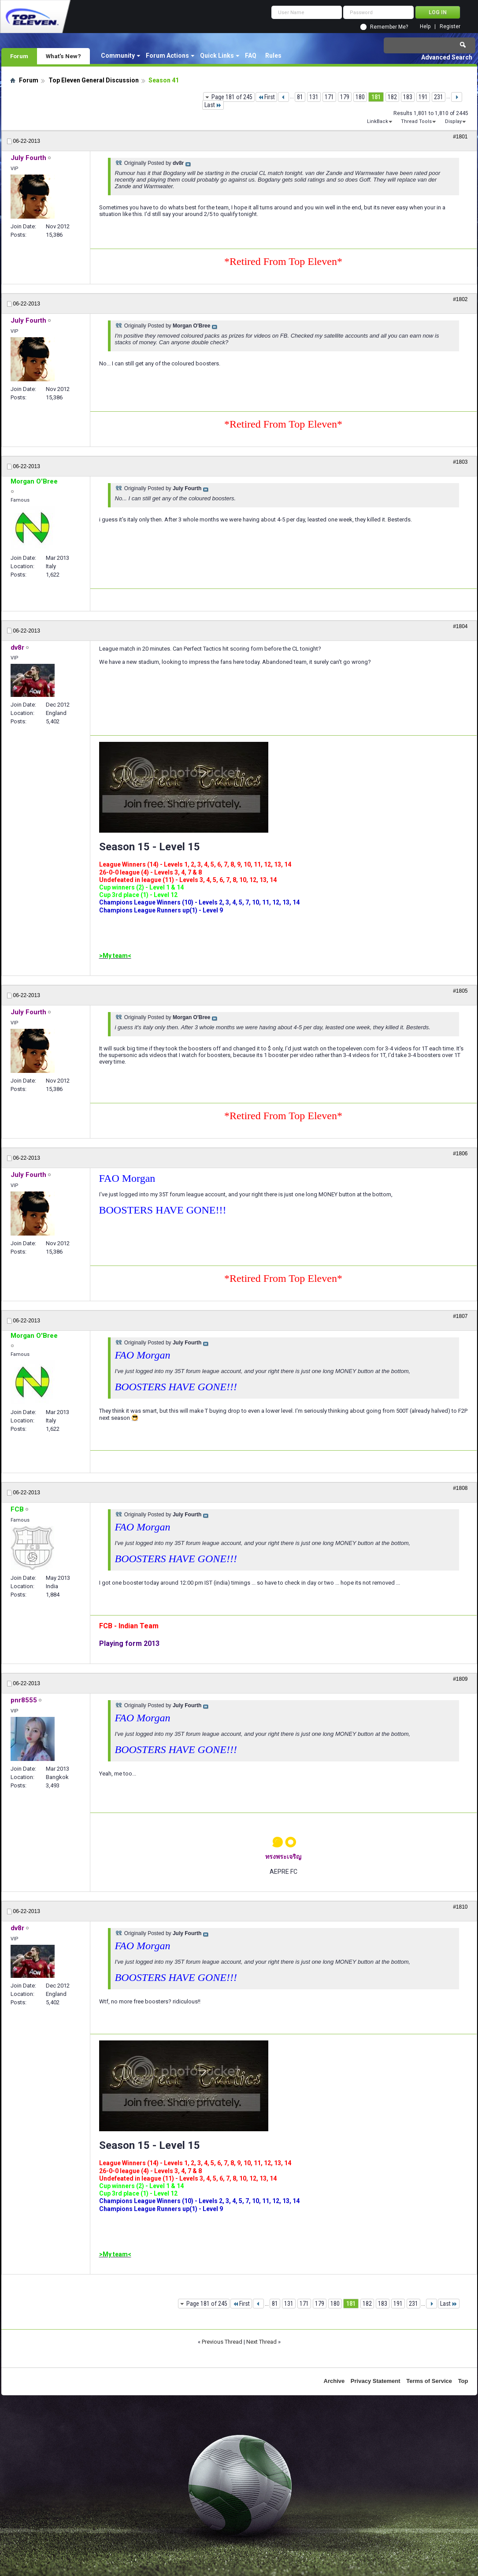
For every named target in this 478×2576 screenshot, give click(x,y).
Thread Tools (416, 121)
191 (423, 97)
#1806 (460, 1153)
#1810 (460, 1907)
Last (213, 104)
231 (438, 97)
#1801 (460, 137)
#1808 (460, 1488)
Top (463, 2381)
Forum (19, 56)
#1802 (460, 299)
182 (392, 97)
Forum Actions (167, 55)
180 (360, 97)
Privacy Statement (375, 2381)
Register (450, 26)
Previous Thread (222, 2341)
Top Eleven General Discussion (93, 80)
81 (300, 97)
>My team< (115, 955)
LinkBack (377, 121)
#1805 (460, 991)
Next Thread (261, 2341)
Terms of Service (429, 2381)
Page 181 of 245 (231, 97)
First (266, 97)
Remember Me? (389, 27)
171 (329, 97)
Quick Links (217, 55)
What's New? (63, 56)
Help (425, 26)
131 (314, 97)
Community (118, 55)
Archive (334, 2381)
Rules (273, 55)
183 (407, 97)
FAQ (250, 55)
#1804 (460, 626)
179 (344, 97)
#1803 (460, 462)
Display (453, 121)
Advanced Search (446, 57)
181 (376, 97)
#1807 (460, 1316)
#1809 (460, 1679)
